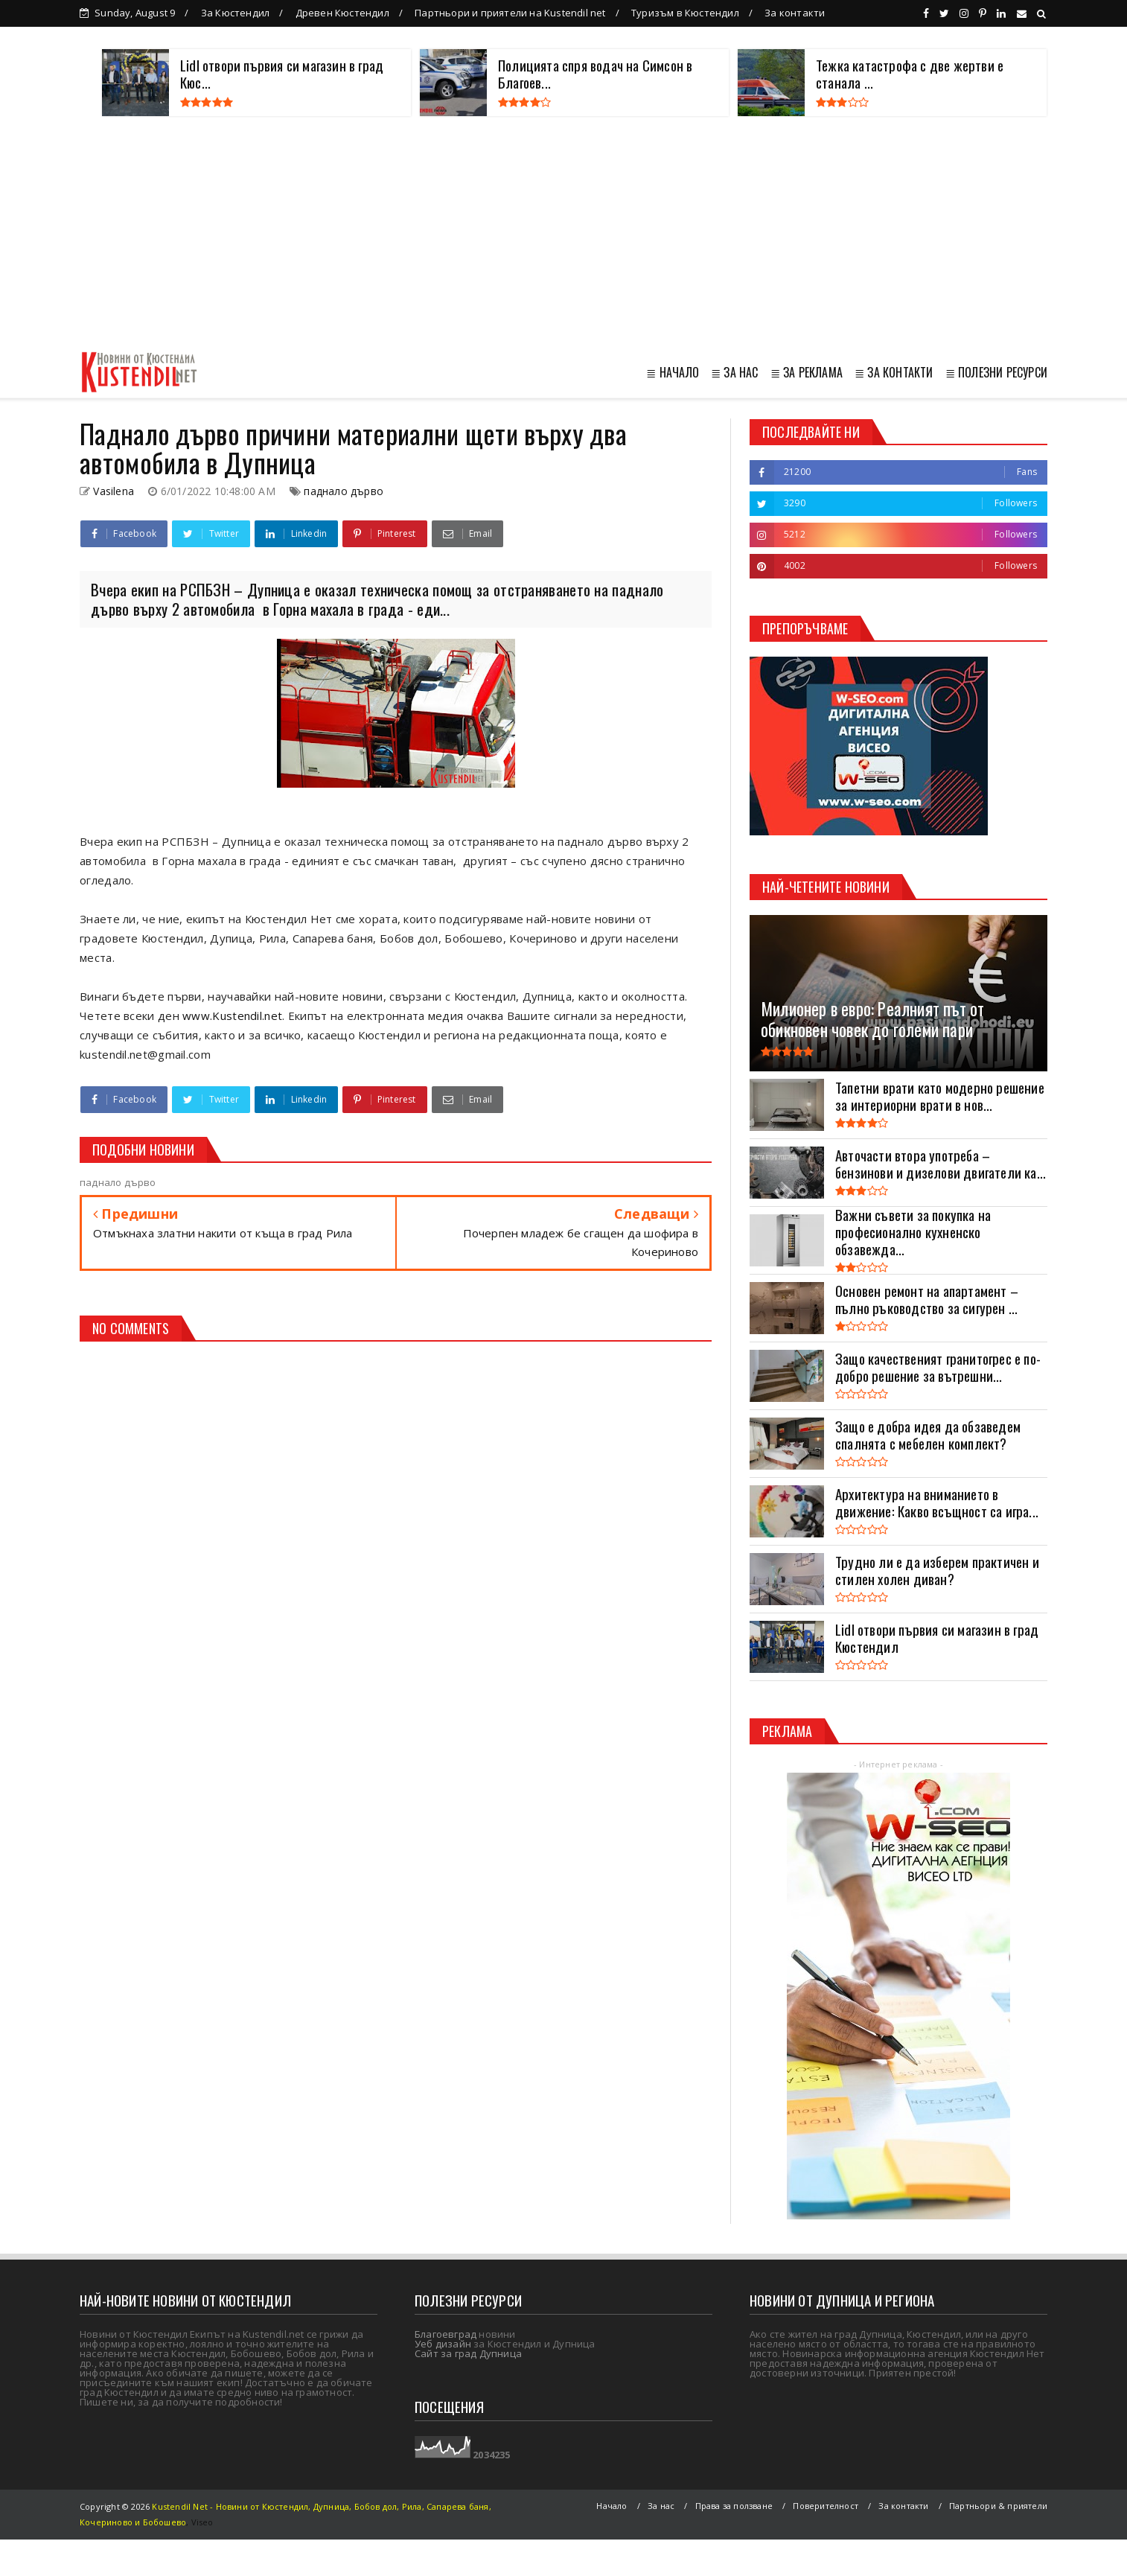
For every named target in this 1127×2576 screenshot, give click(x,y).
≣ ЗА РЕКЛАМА (806, 372)
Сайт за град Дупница (468, 2353)
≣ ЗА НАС (735, 372)
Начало (611, 2506)
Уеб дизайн (443, 2343)
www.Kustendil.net (232, 1015)
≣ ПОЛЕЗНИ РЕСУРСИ (996, 372)
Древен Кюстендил (342, 12)
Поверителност (825, 2506)
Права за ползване (734, 2506)
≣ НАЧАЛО (672, 372)
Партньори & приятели (998, 2506)
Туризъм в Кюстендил (685, 12)
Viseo (202, 2522)
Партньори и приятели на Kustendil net (510, 12)
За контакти (794, 12)
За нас (661, 2506)
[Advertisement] (563, 235)
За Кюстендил (235, 12)
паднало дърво (343, 491)
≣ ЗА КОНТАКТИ (894, 372)
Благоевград (445, 2334)
